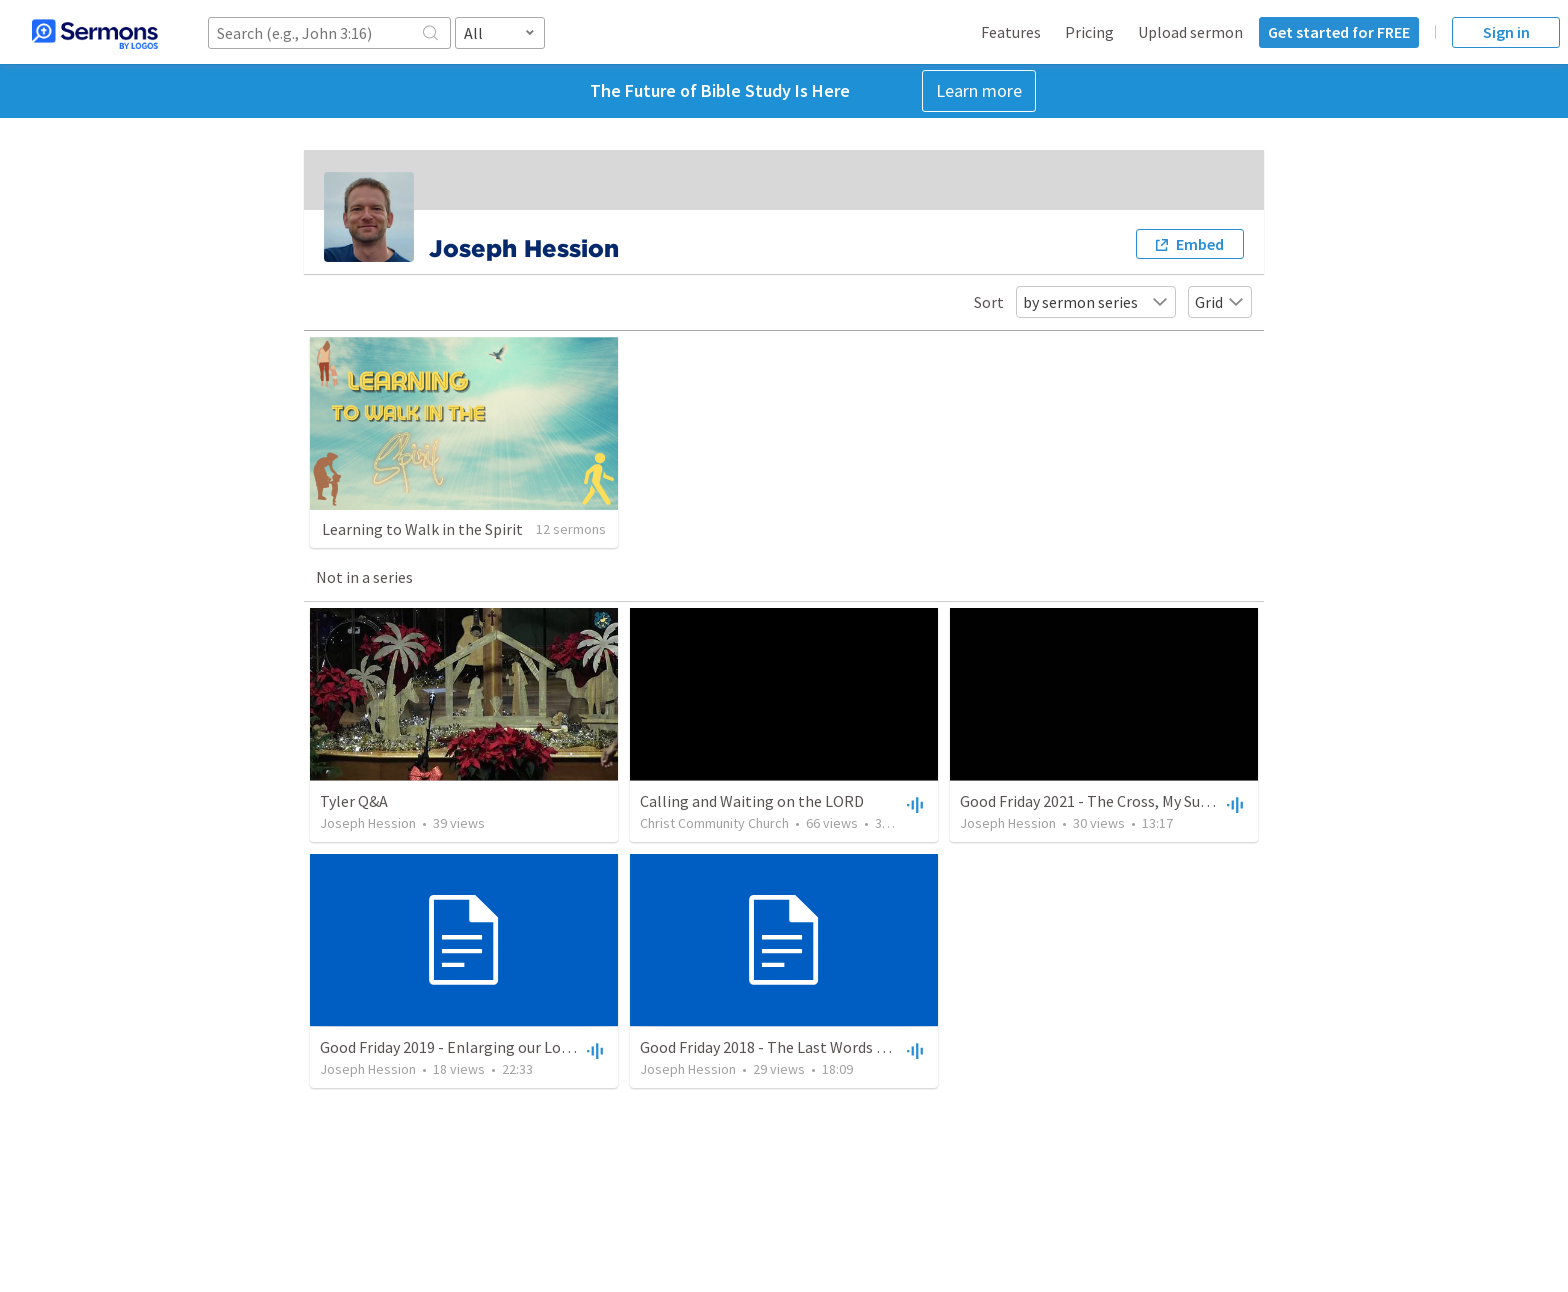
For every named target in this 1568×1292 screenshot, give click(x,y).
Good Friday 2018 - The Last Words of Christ (788, 1047)
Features (1011, 32)
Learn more (979, 90)
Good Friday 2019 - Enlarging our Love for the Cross (494, 1047)
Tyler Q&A (354, 801)
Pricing (1089, 32)
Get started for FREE (1339, 32)
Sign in (1506, 32)
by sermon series (1096, 302)
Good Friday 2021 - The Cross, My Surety (1094, 801)
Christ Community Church (714, 823)
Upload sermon (1190, 32)
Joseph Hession (368, 823)
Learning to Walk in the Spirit (422, 529)
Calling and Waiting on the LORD (752, 801)
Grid (1220, 302)
